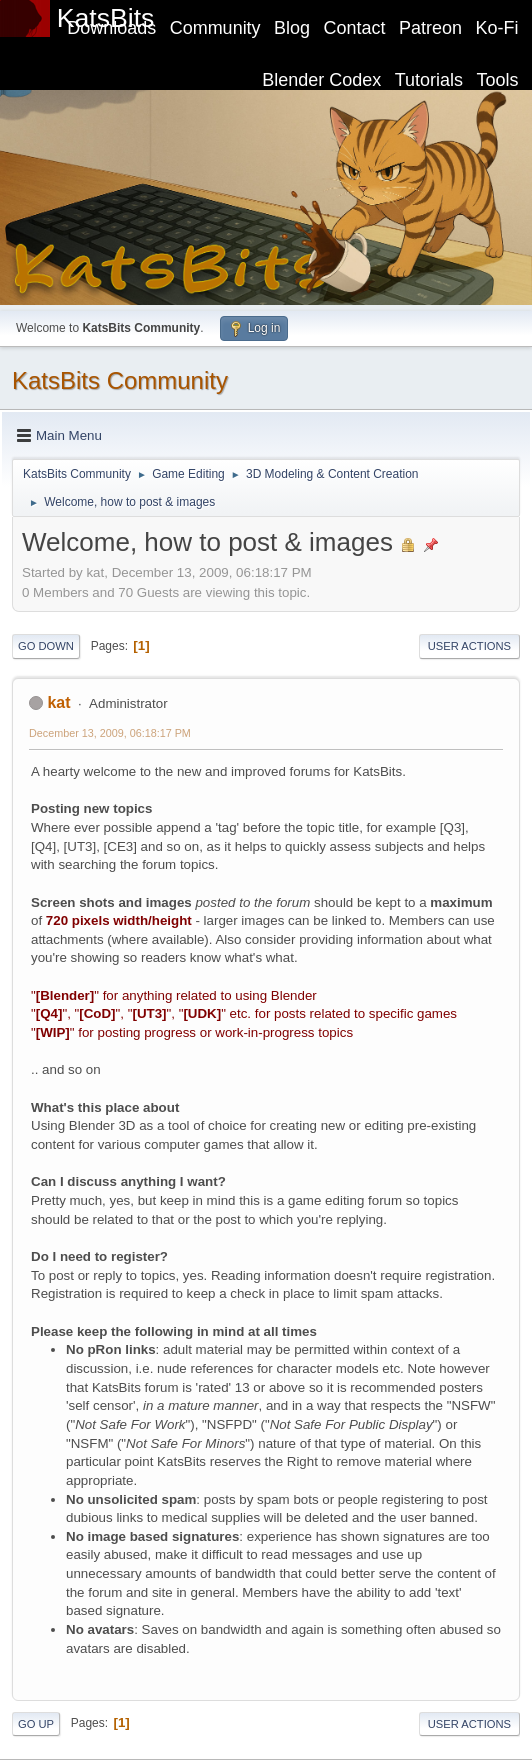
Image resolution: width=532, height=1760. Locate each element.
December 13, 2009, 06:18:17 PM (110, 733)
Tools (498, 80)
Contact (355, 28)
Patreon (430, 28)
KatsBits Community (120, 380)
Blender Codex (321, 80)
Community (215, 28)
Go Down (46, 646)
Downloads (111, 28)
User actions (469, 646)
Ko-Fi (497, 28)
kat (58, 702)
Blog (292, 28)
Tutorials (429, 80)
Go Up (36, 1724)
